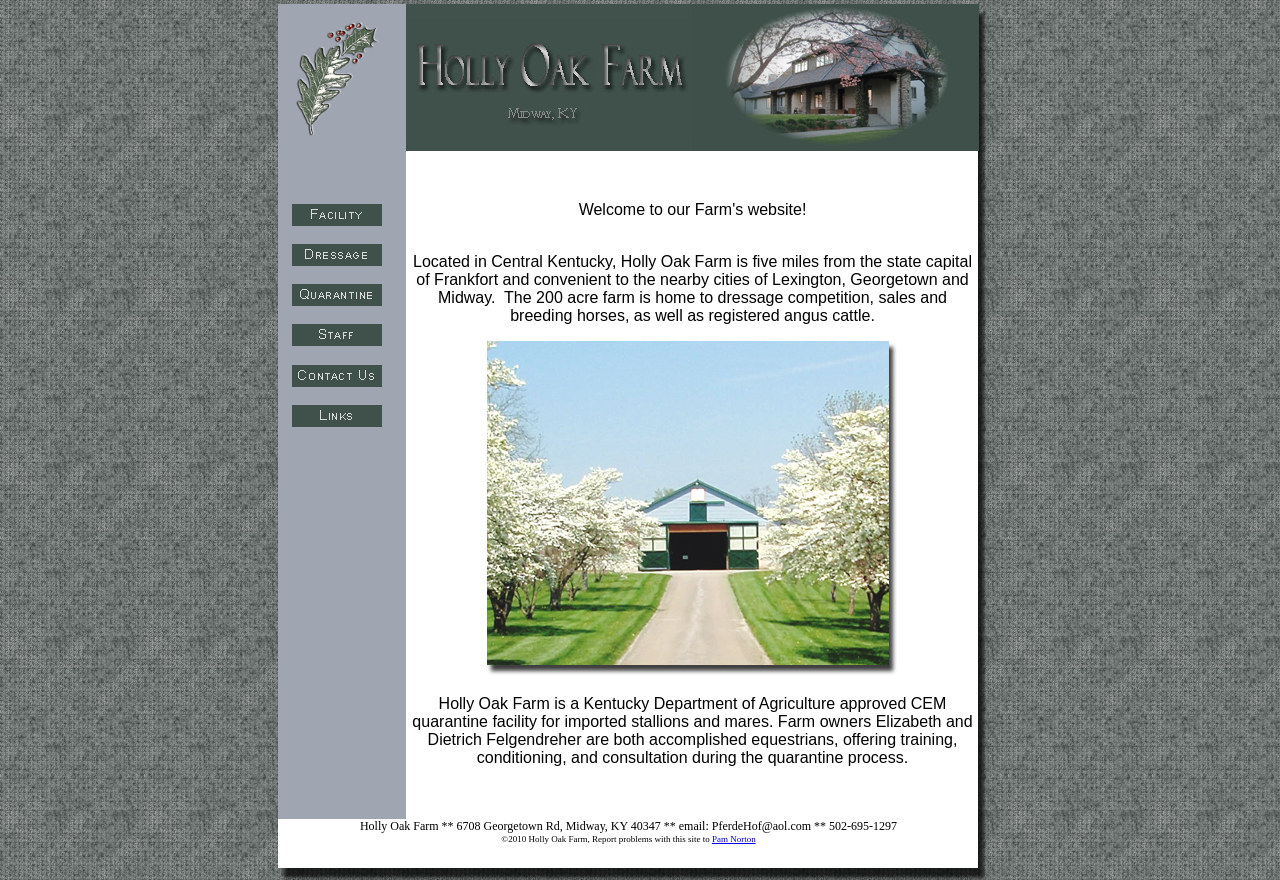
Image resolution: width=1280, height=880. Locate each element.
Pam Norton (734, 839)
